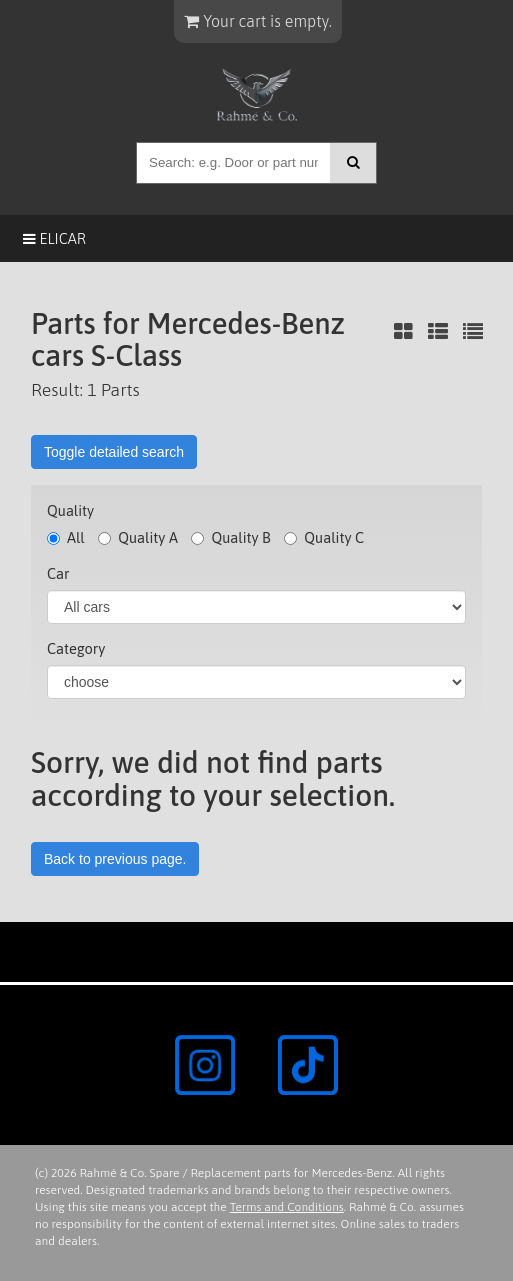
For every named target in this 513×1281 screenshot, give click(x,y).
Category (76, 648)
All (66, 537)
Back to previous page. (115, 859)
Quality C (324, 537)
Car (58, 573)
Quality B (230, 537)
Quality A (138, 537)
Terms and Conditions (287, 1207)
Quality (70, 510)
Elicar (54, 238)
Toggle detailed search (114, 452)
